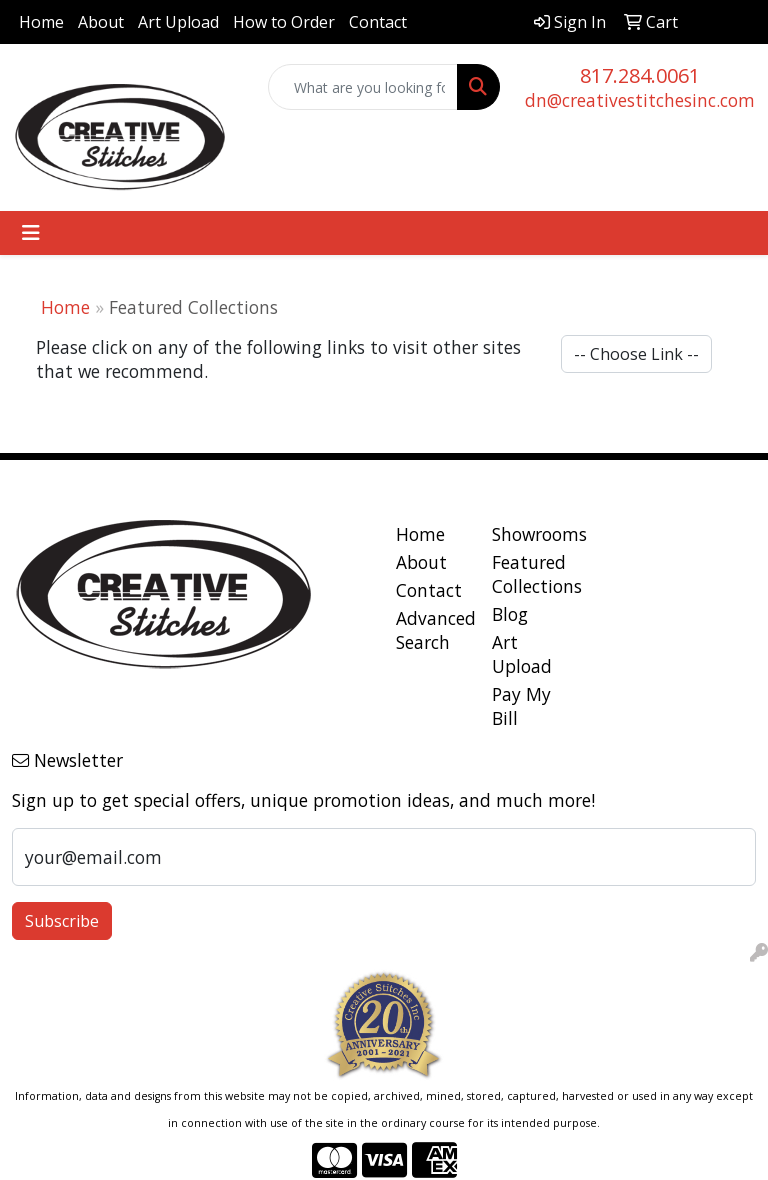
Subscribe (62, 921)
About (101, 22)
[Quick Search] (363, 87)
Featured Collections (528, 574)
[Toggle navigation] (31, 233)
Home (41, 22)
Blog (510, 614)
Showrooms (528, 534)
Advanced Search (432, 630)
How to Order (284, 22)
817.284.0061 (640, 75)
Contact (378, 22)
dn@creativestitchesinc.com (640, 100)
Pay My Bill (521, 706)
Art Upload (178, 22)
